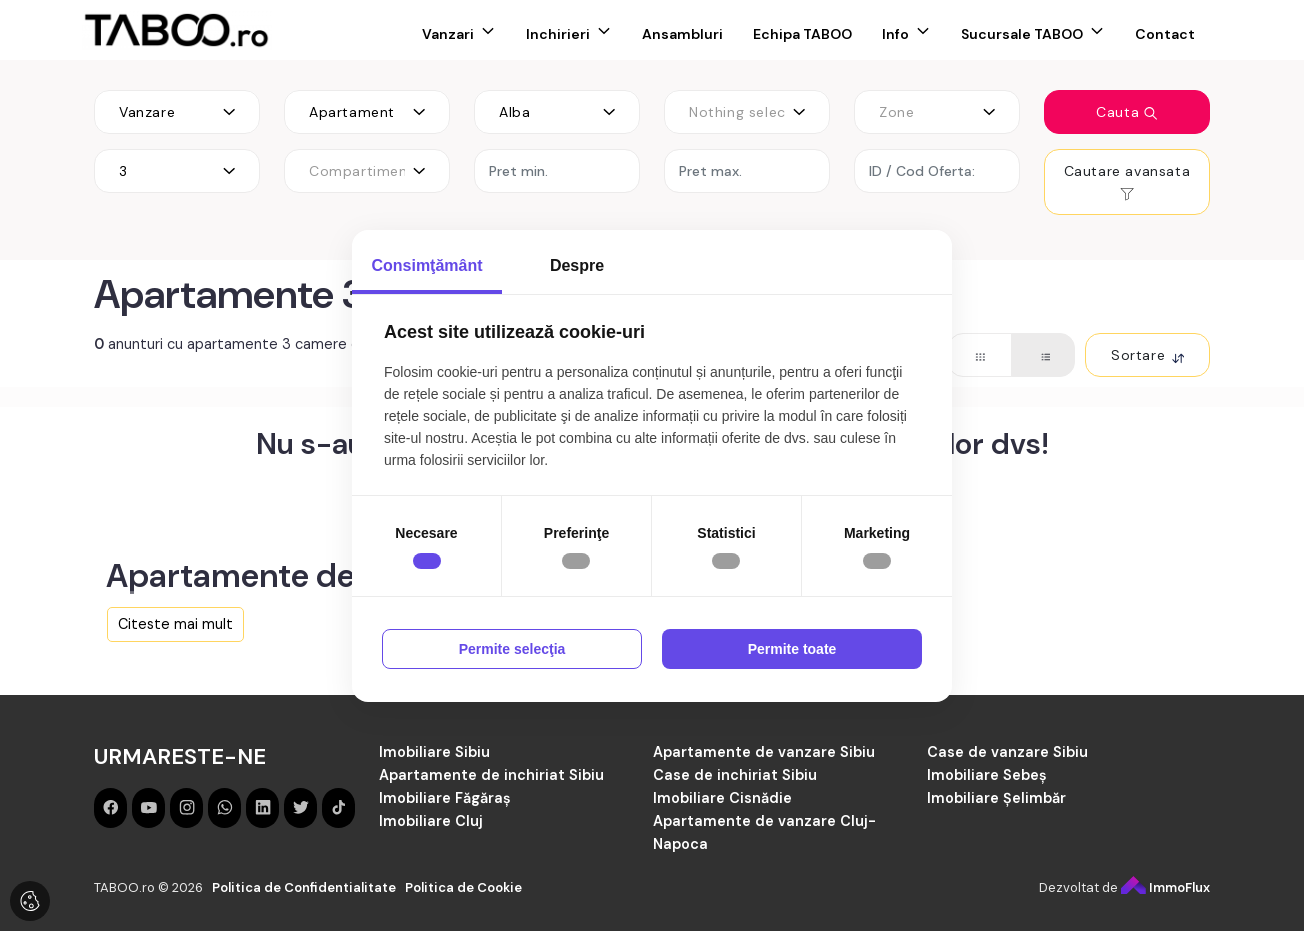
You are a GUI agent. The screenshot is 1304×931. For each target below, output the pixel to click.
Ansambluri (682, 34)
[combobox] (177, 112)
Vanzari (448, 34)
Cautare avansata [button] (1127, 181)
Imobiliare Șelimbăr (996, 798)
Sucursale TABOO (1022, 34)
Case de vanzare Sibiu (1007, 752)
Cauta (1127, 112)
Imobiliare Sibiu (434, 752)
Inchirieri (558, 34)
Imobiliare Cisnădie (722, 798)
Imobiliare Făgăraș (445, 798)
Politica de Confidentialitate (304, 887)
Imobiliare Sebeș (987, 775)
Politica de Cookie (463, 887)
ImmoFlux (1165, 887)
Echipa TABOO (802, 34)
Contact (1165, 34)
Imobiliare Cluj (431, 821)
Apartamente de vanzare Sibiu (764, 752)
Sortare (1147, 355)
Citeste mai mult (175, 624)
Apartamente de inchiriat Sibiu (491, 775)
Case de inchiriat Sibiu (735, 775)
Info (895, 34)
